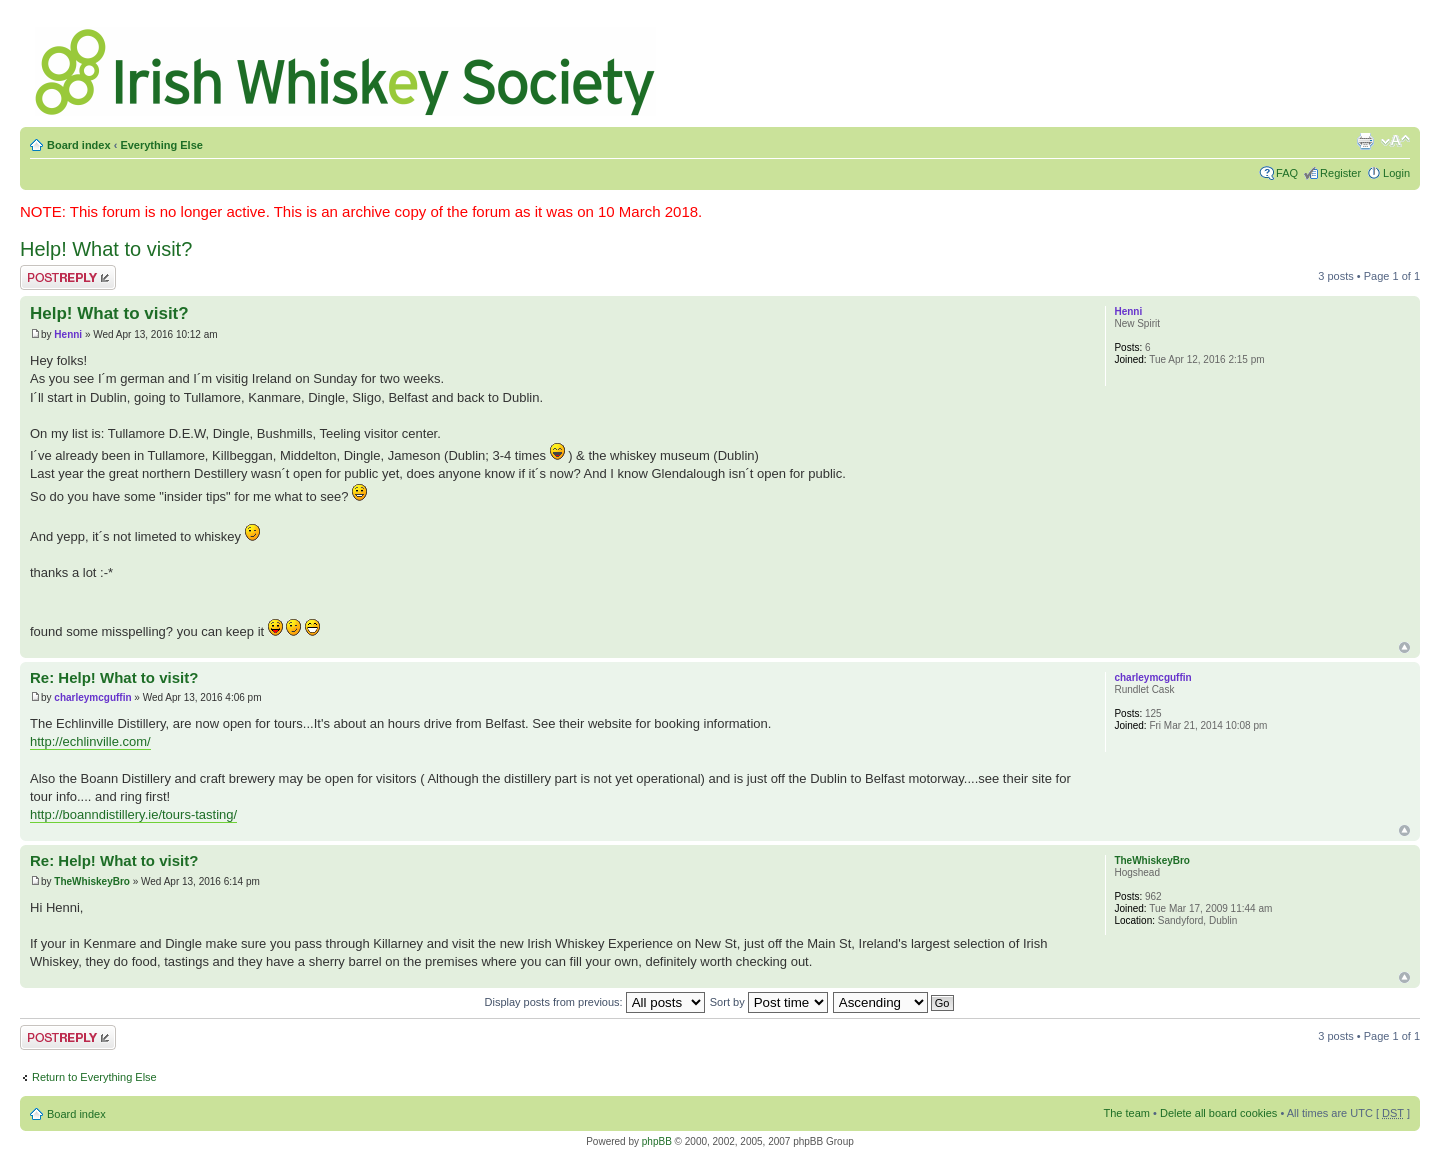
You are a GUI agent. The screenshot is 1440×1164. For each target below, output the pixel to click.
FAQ (1287, 173)
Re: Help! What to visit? (114, 677)
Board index (79, 145)
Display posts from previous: (595, 1002)
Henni (68, 334)
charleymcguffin (92, 697)
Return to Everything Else (94, 1077)
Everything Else (161, 145)
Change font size (1395, 141)
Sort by (769, 1002)
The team (1127, 1113)
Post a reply (68, 277)
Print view (1365, 141)
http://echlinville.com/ (90, 741)
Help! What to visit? (106, 249)
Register (1340, 173)
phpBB (657, 1141)
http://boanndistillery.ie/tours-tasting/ (133, 814)
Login (1396, 173)
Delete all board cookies (1218, 1113)
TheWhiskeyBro (92, 881)
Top (1404, 647)
